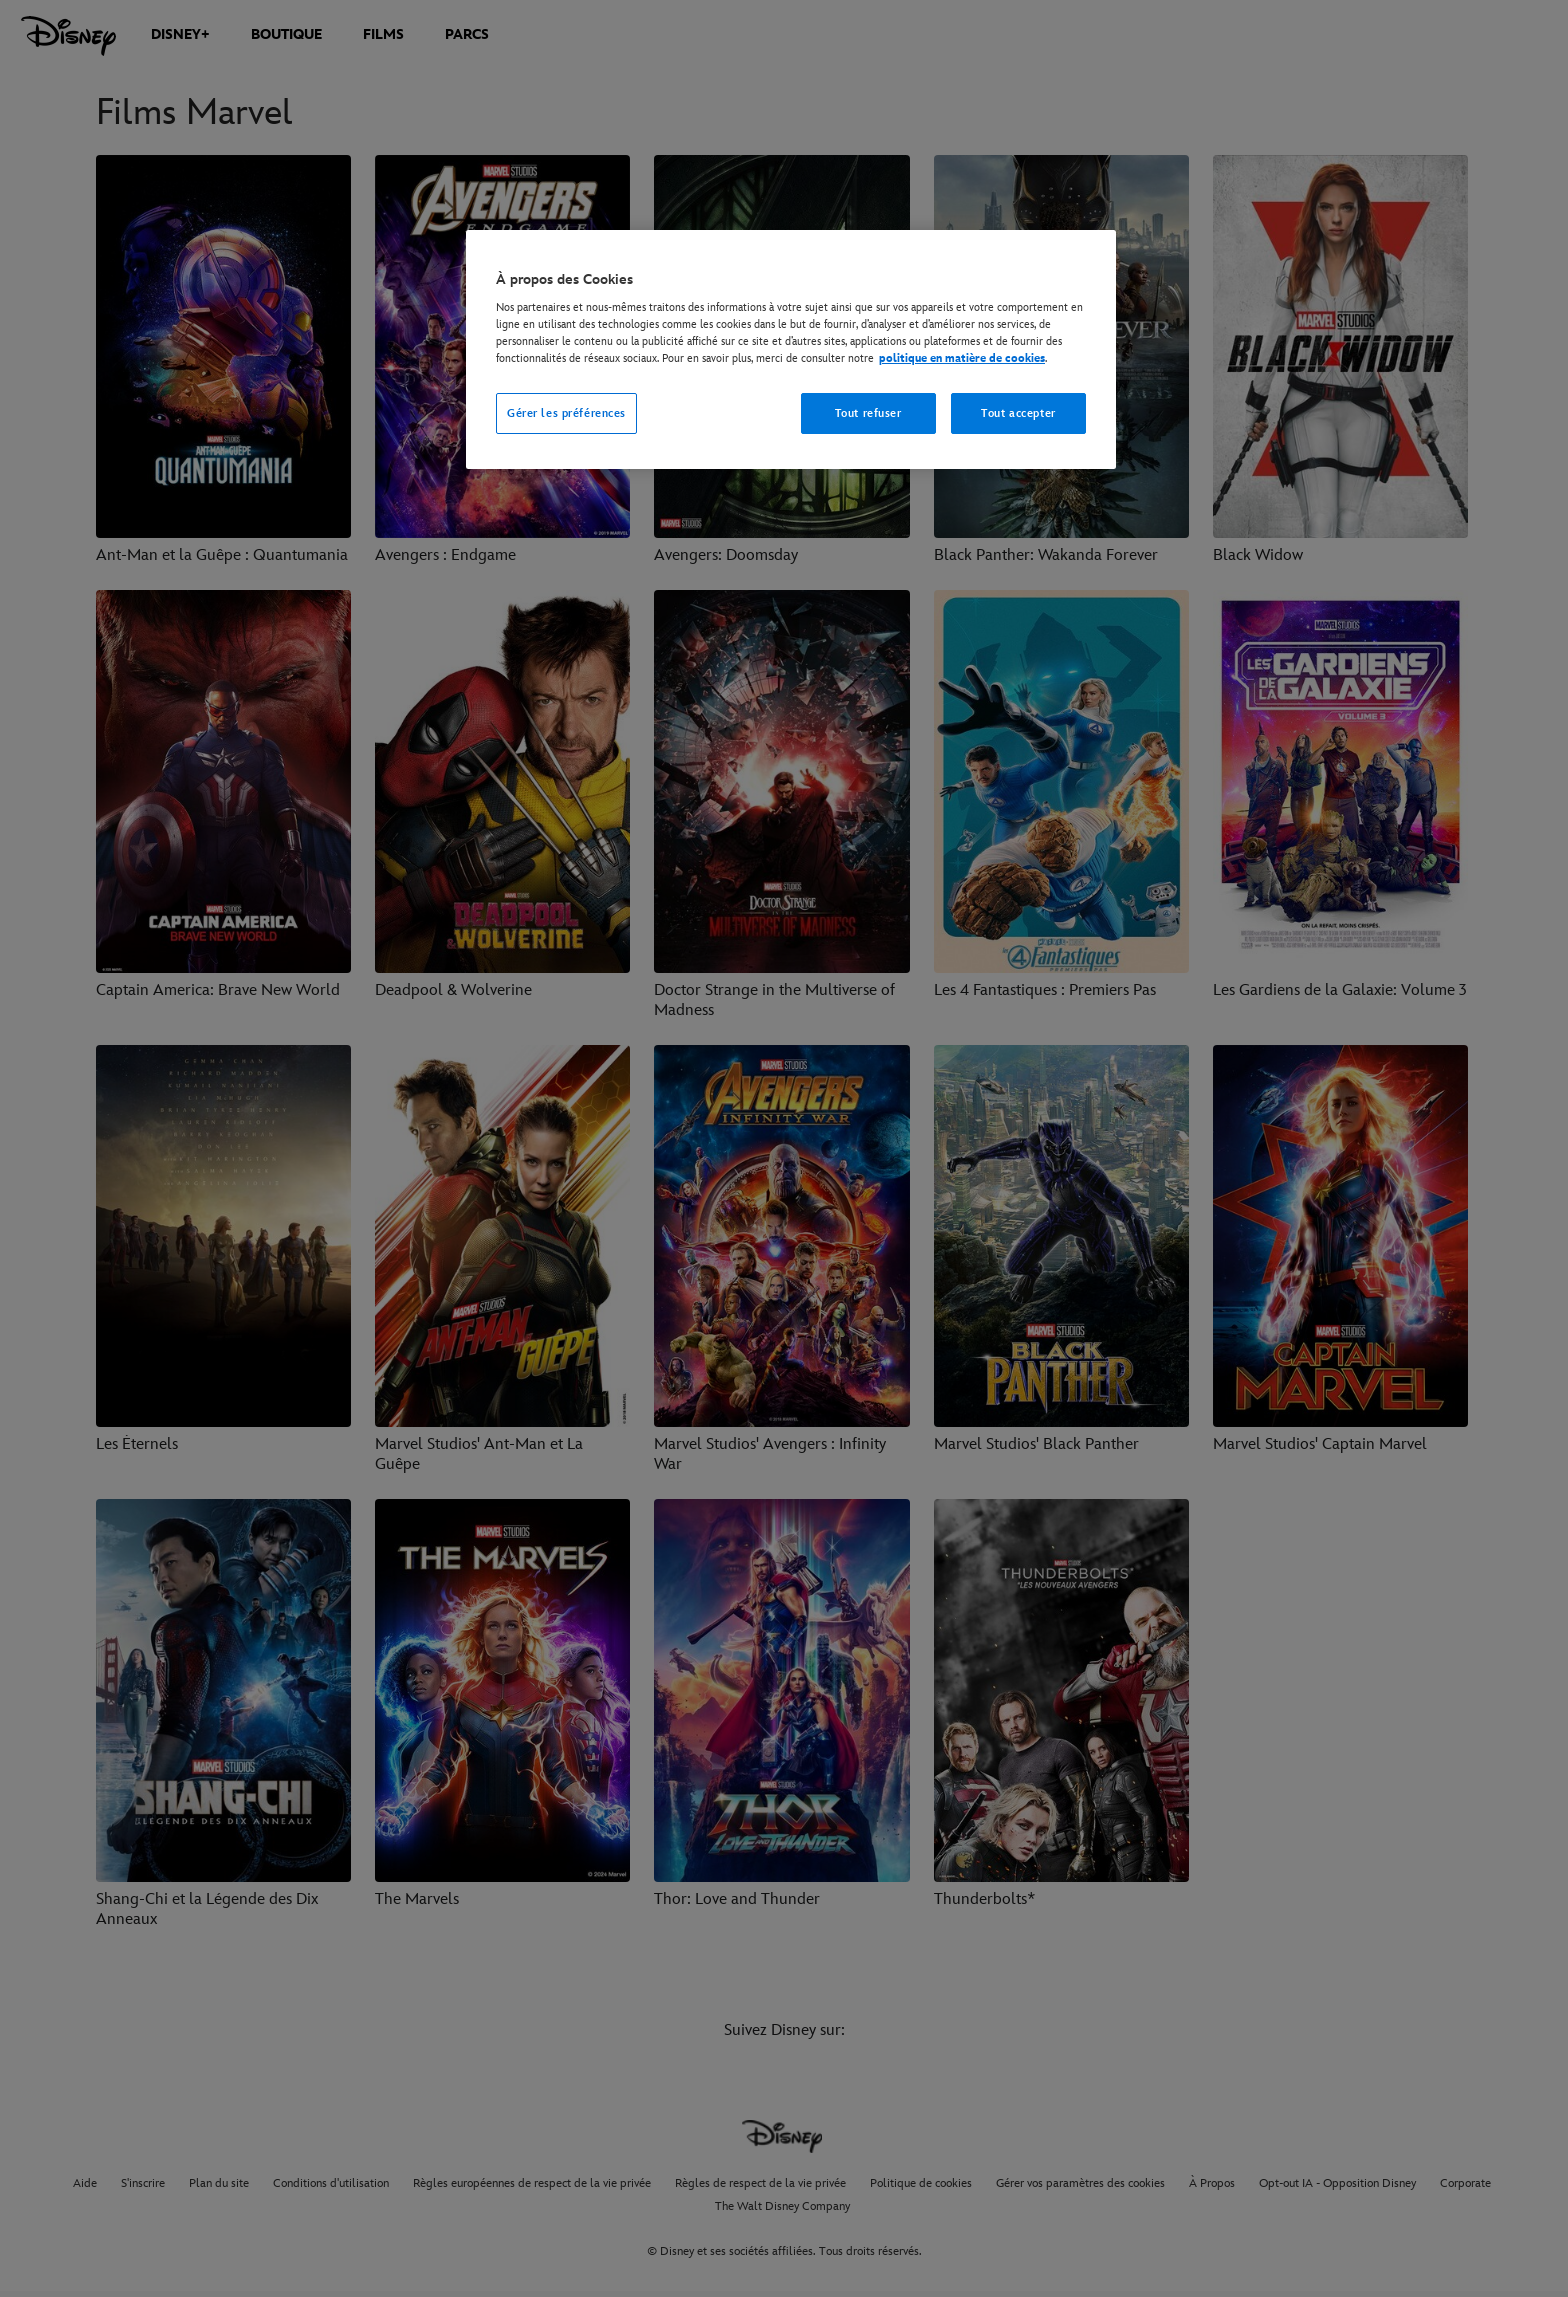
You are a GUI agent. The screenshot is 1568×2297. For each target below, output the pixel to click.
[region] (791, 350)
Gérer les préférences (566, 413)
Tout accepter (1018, 413)
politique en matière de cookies (962, 358)
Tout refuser (868, 413)
